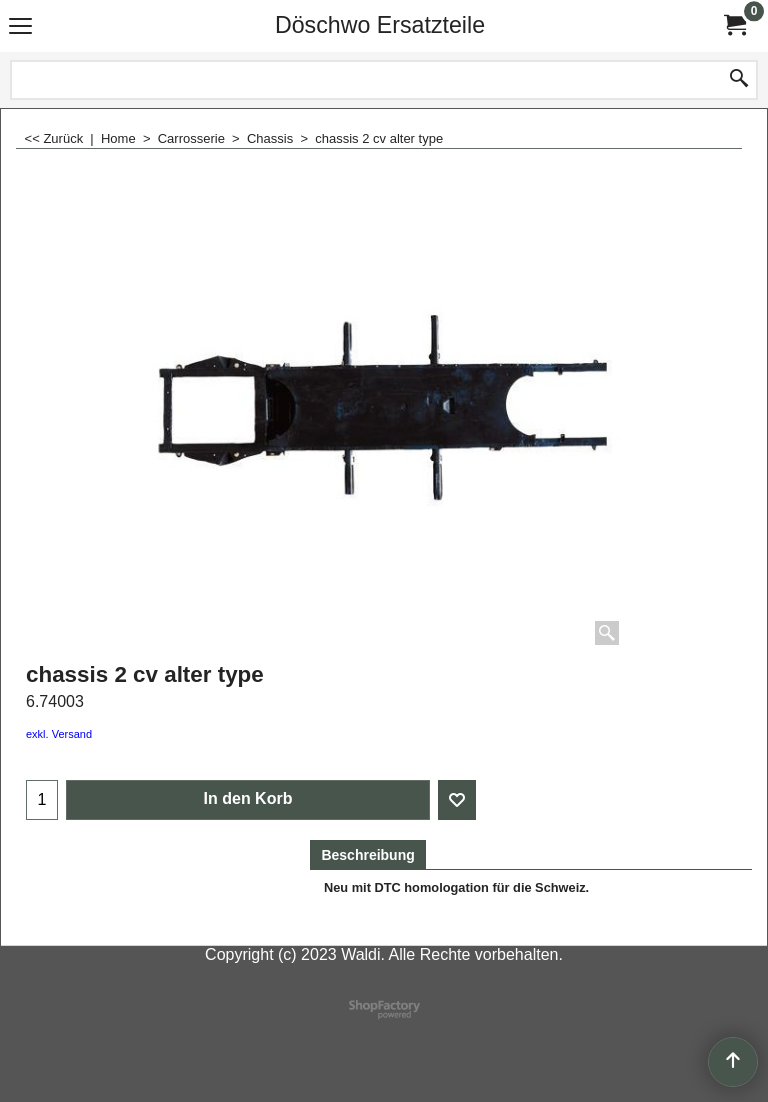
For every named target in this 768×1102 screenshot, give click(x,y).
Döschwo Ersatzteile (380, 25)
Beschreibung (367, 855)
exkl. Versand (59, 734)
